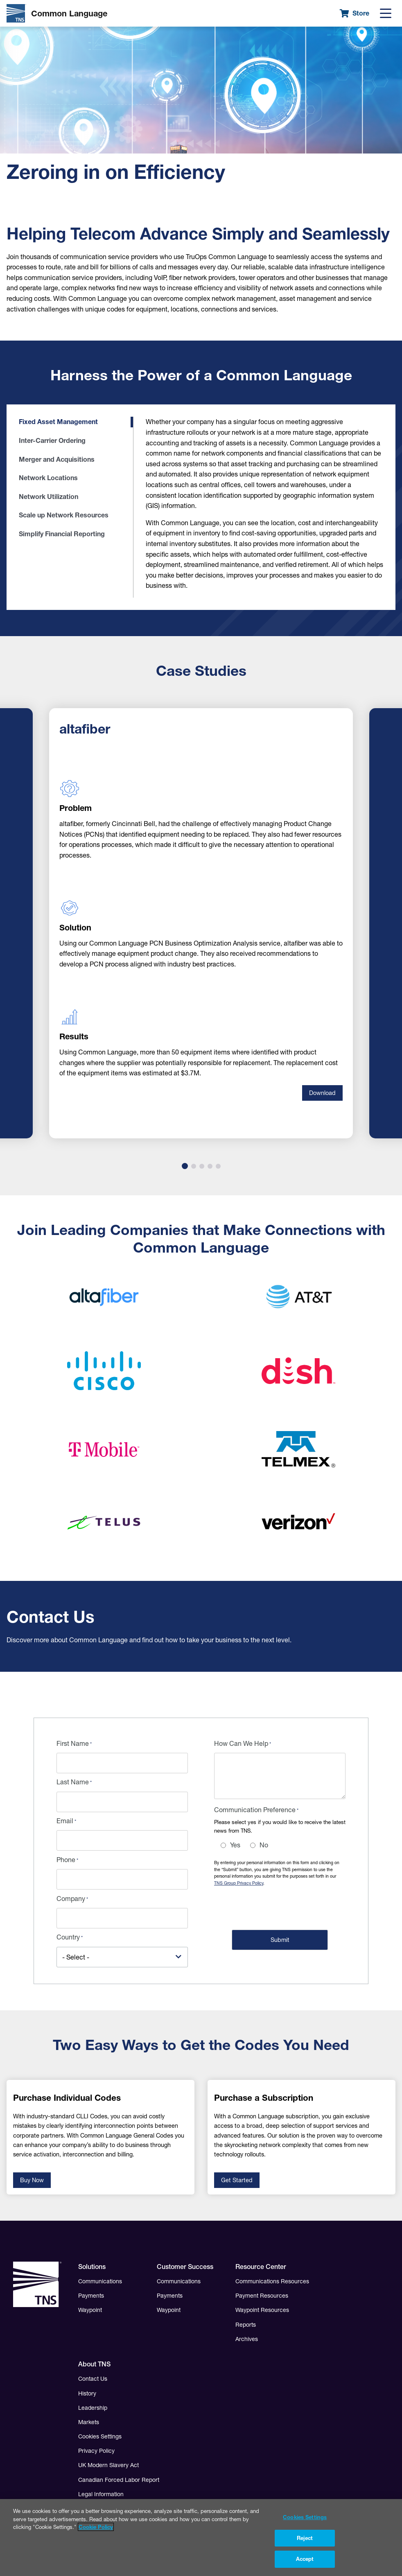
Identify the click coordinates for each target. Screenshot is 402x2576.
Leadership (92, 2407)
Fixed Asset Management (58, 422)
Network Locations (48, 478)
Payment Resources (261, 2295)
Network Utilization (48, 496)
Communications (100, 2281)
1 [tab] (185, 1166)
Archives (246, 2339)
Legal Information (101, 2494)
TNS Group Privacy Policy (238, 1883)
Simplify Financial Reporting (62, 534)
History (87, 2393)
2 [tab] (193, 1166)
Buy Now (32, 2180)
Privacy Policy (96, 2450)
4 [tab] (210, 1166)
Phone (65, 1860)
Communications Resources (272, 2281)
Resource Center (260, 2266)
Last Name (72, 1782)
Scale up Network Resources (63, 515)
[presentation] (276, 1907)
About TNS (94, 2364)
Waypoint (90, 2310)
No (264, 1845)
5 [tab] (218, 1166)
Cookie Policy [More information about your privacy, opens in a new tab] (96, 2530)
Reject (305, 2541)
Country (68, 1937)
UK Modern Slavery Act (108, 2465)
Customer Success (185, 2266)
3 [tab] (201, 1166)
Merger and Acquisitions (57, 459)
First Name (72, 1743)
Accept (305, 2562)
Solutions (92, 2266)
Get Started (237, 2180)
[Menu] (385, 13)
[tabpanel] (201, 923)
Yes (235, 1845)
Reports (245, 2324)
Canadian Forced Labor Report (118, 2479)
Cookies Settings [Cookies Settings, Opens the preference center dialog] (305, 2520)
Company (70, 1898)
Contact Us (92, 2378)
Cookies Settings (100, 2436)
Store (354, 13)
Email (64, 1821)
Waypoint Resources (262, 2310)
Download (322, 1093)
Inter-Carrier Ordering (52, 440)
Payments (91, 2295)
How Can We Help (241, 1743)
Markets (88, 2422)
